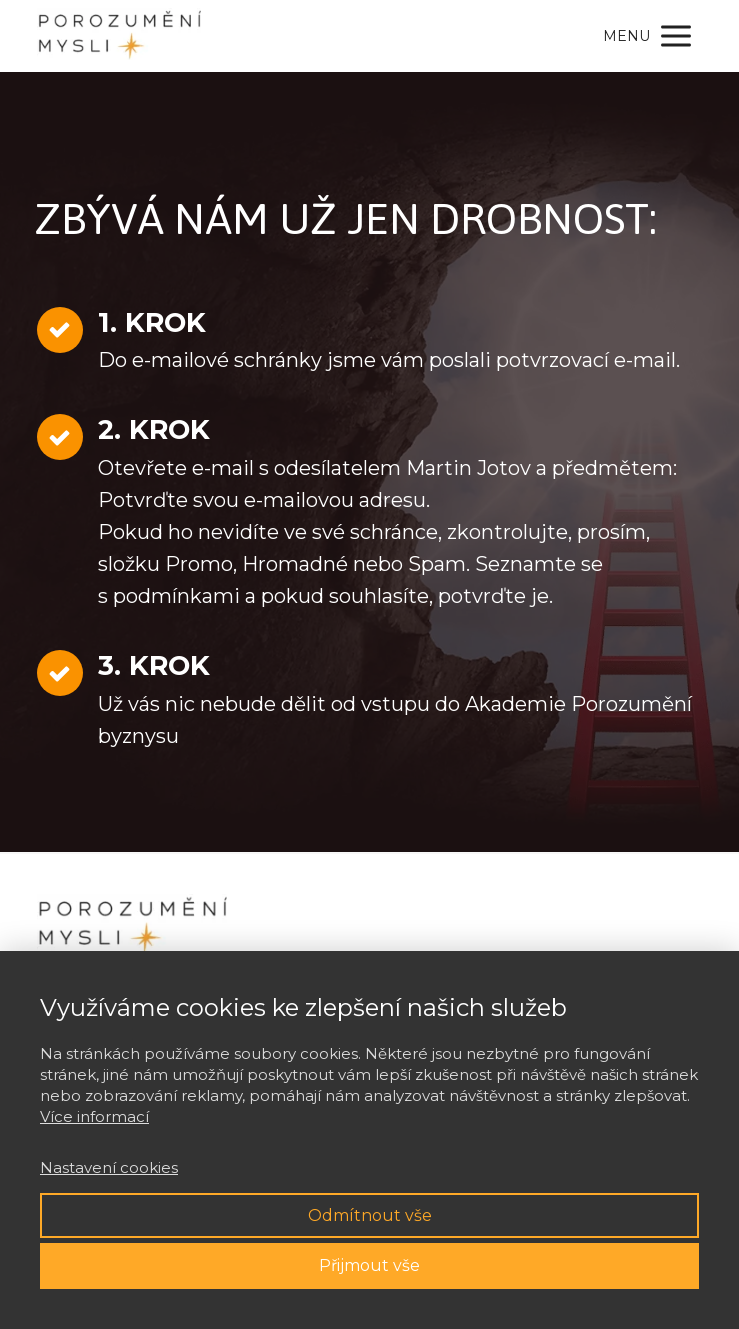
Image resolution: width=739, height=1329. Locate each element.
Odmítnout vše (370, 1215)
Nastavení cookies (109, 1167)
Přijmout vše (369, 1265)
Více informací (94, 1116)
